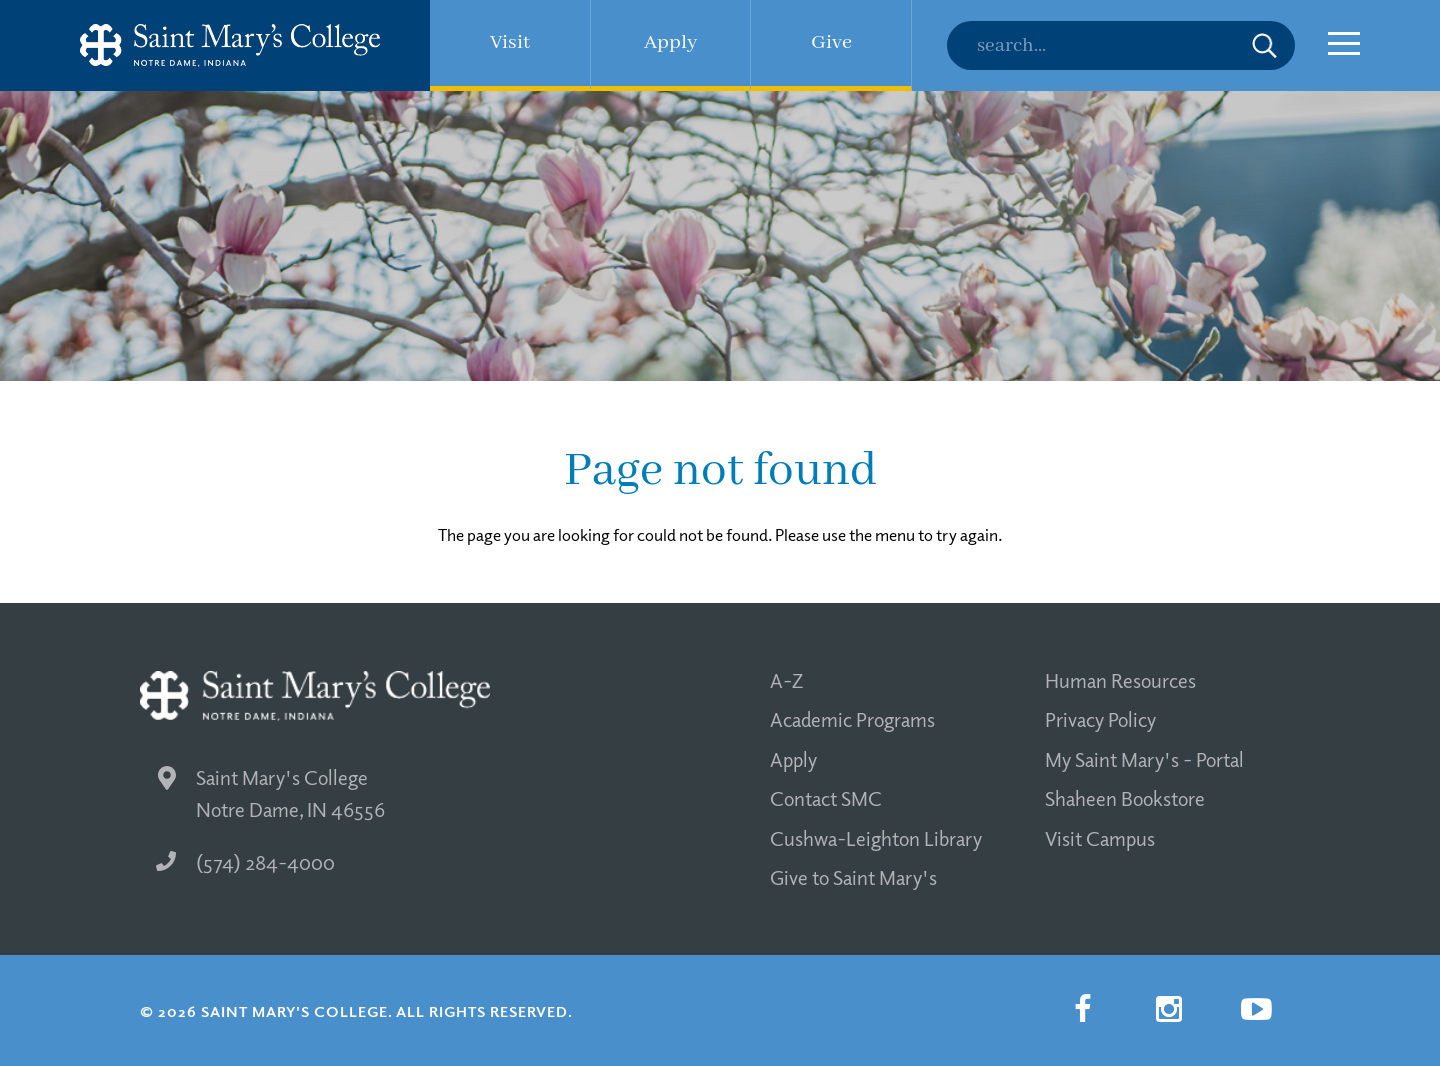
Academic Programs (852, 719)
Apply (793, 759)
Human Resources (1120, 680)
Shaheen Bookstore (1125, 798)
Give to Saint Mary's (853, 877)
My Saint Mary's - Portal (1144, 759)
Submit (1264, 45)
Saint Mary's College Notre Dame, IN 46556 (271, 793)
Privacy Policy (1100, 719)
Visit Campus (1100, 838)
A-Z (786, 680)
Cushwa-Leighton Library (876, 838)
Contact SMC (826, 798)
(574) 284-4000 (245, 862)
